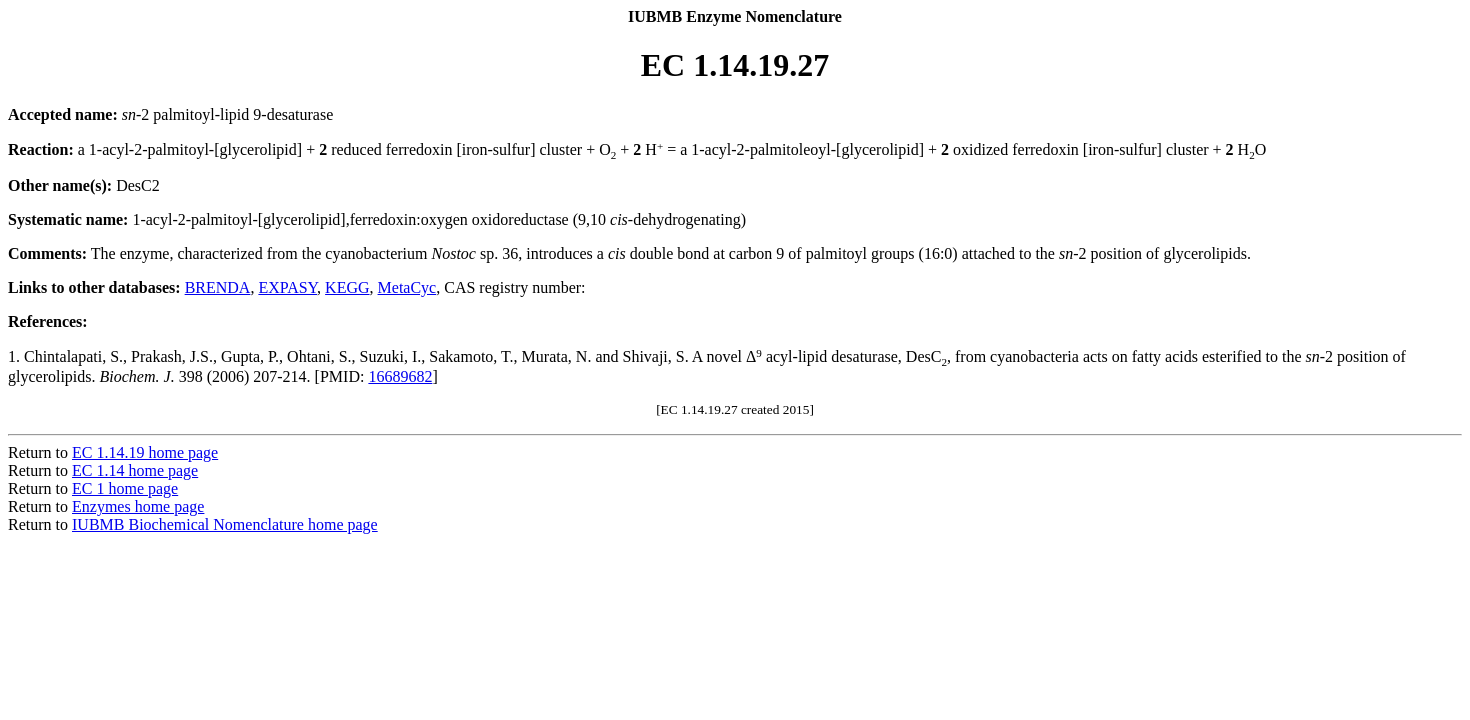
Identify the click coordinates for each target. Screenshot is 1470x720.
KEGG (347, 287)
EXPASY (287, 287)
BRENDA (218, 287)
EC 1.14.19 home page (145, 452)
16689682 (400, 376)
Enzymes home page (138, 506)
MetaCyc (407, 287)
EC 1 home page (125, 488)
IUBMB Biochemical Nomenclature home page (225, 524)
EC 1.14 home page (135, 470)
